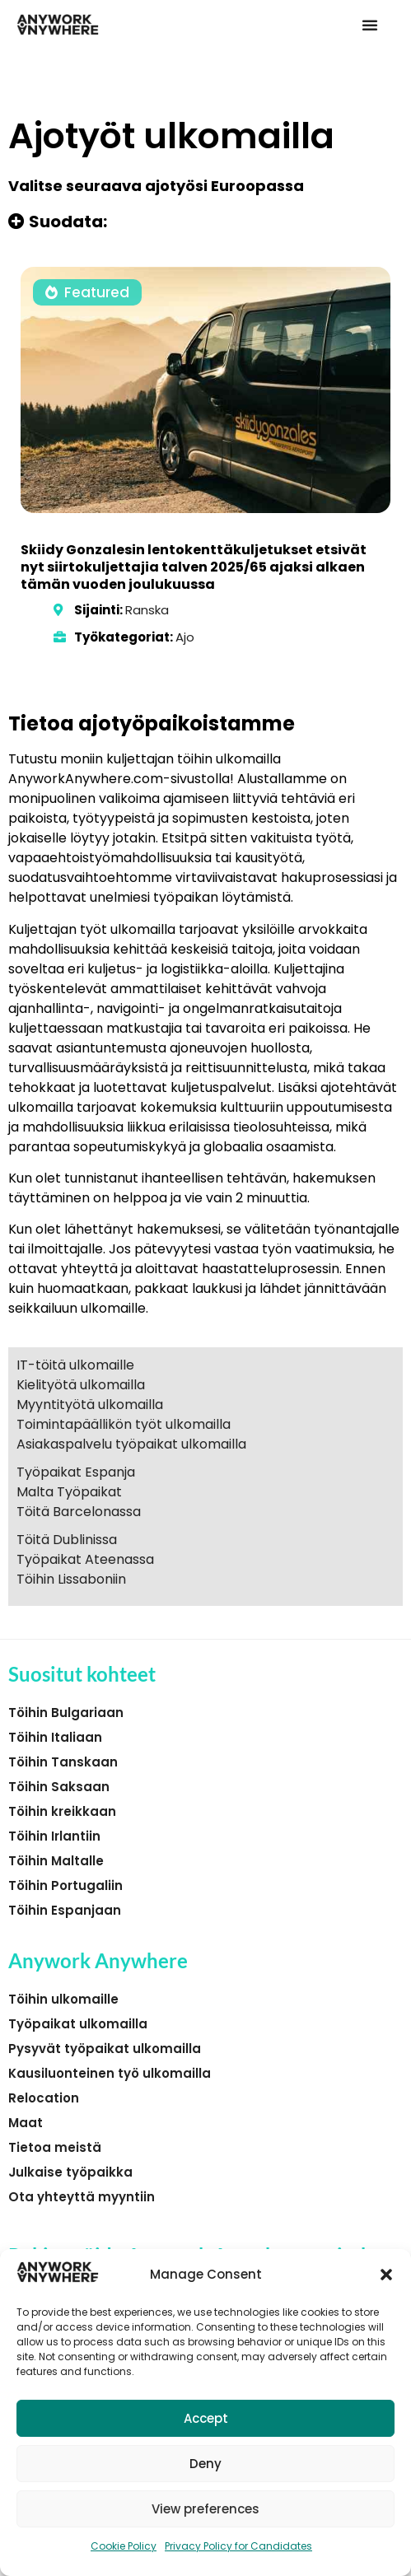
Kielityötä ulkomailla (80, 1384)
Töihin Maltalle (56, 1860)
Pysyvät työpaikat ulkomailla (104, 2048)
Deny (205, 2463)
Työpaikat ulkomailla (77, 2023)
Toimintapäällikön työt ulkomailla (123, 1424)
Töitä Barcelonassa (78, 1511)
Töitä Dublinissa (66, 1539)
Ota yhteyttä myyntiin (81, 2196)
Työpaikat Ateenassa (85, 1559)
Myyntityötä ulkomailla (89, 1404)
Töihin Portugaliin (65, 1885)
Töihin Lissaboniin (71, 1579)
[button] (386, 2274)
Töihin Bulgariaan (66, 1712)
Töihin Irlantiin (54, 1836)
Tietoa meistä (54, 2147)
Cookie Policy (123, 2546)
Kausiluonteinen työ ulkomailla (109, 2073)
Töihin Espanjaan (64, 1910)
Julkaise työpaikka (70, 2172)
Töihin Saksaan (59, 1786)
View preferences (205, 2509)
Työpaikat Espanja (75, 1472)
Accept (206, 2418)
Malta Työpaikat (69, 1491)
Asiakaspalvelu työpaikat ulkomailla (131, 1444)
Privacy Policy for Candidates (238, 2546)
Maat (25, 2122)
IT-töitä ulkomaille (75, 1365)
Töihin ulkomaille (63, 1999)
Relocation (43, 2098)
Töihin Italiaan (55, 1737)
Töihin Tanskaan (63, 1762)
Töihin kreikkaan (62, 1811)
